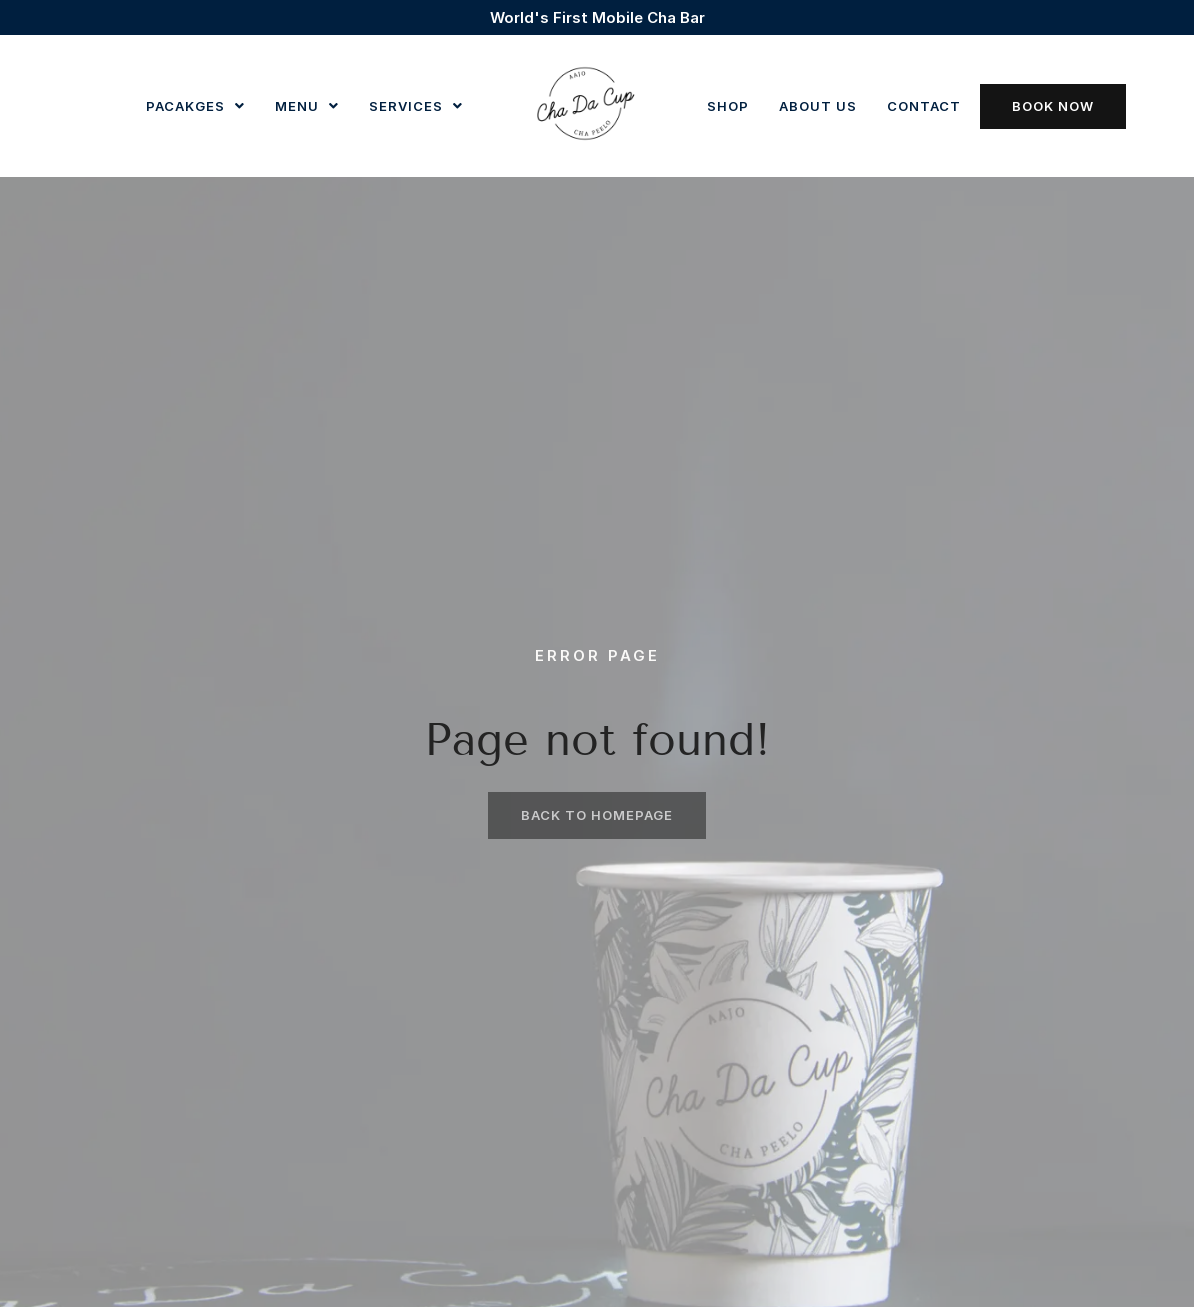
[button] (195, 106)
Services (416, 106)
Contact (924, 106)
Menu (307, 106)
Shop (728, 106)
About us (818, 106)
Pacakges (195, 106)
